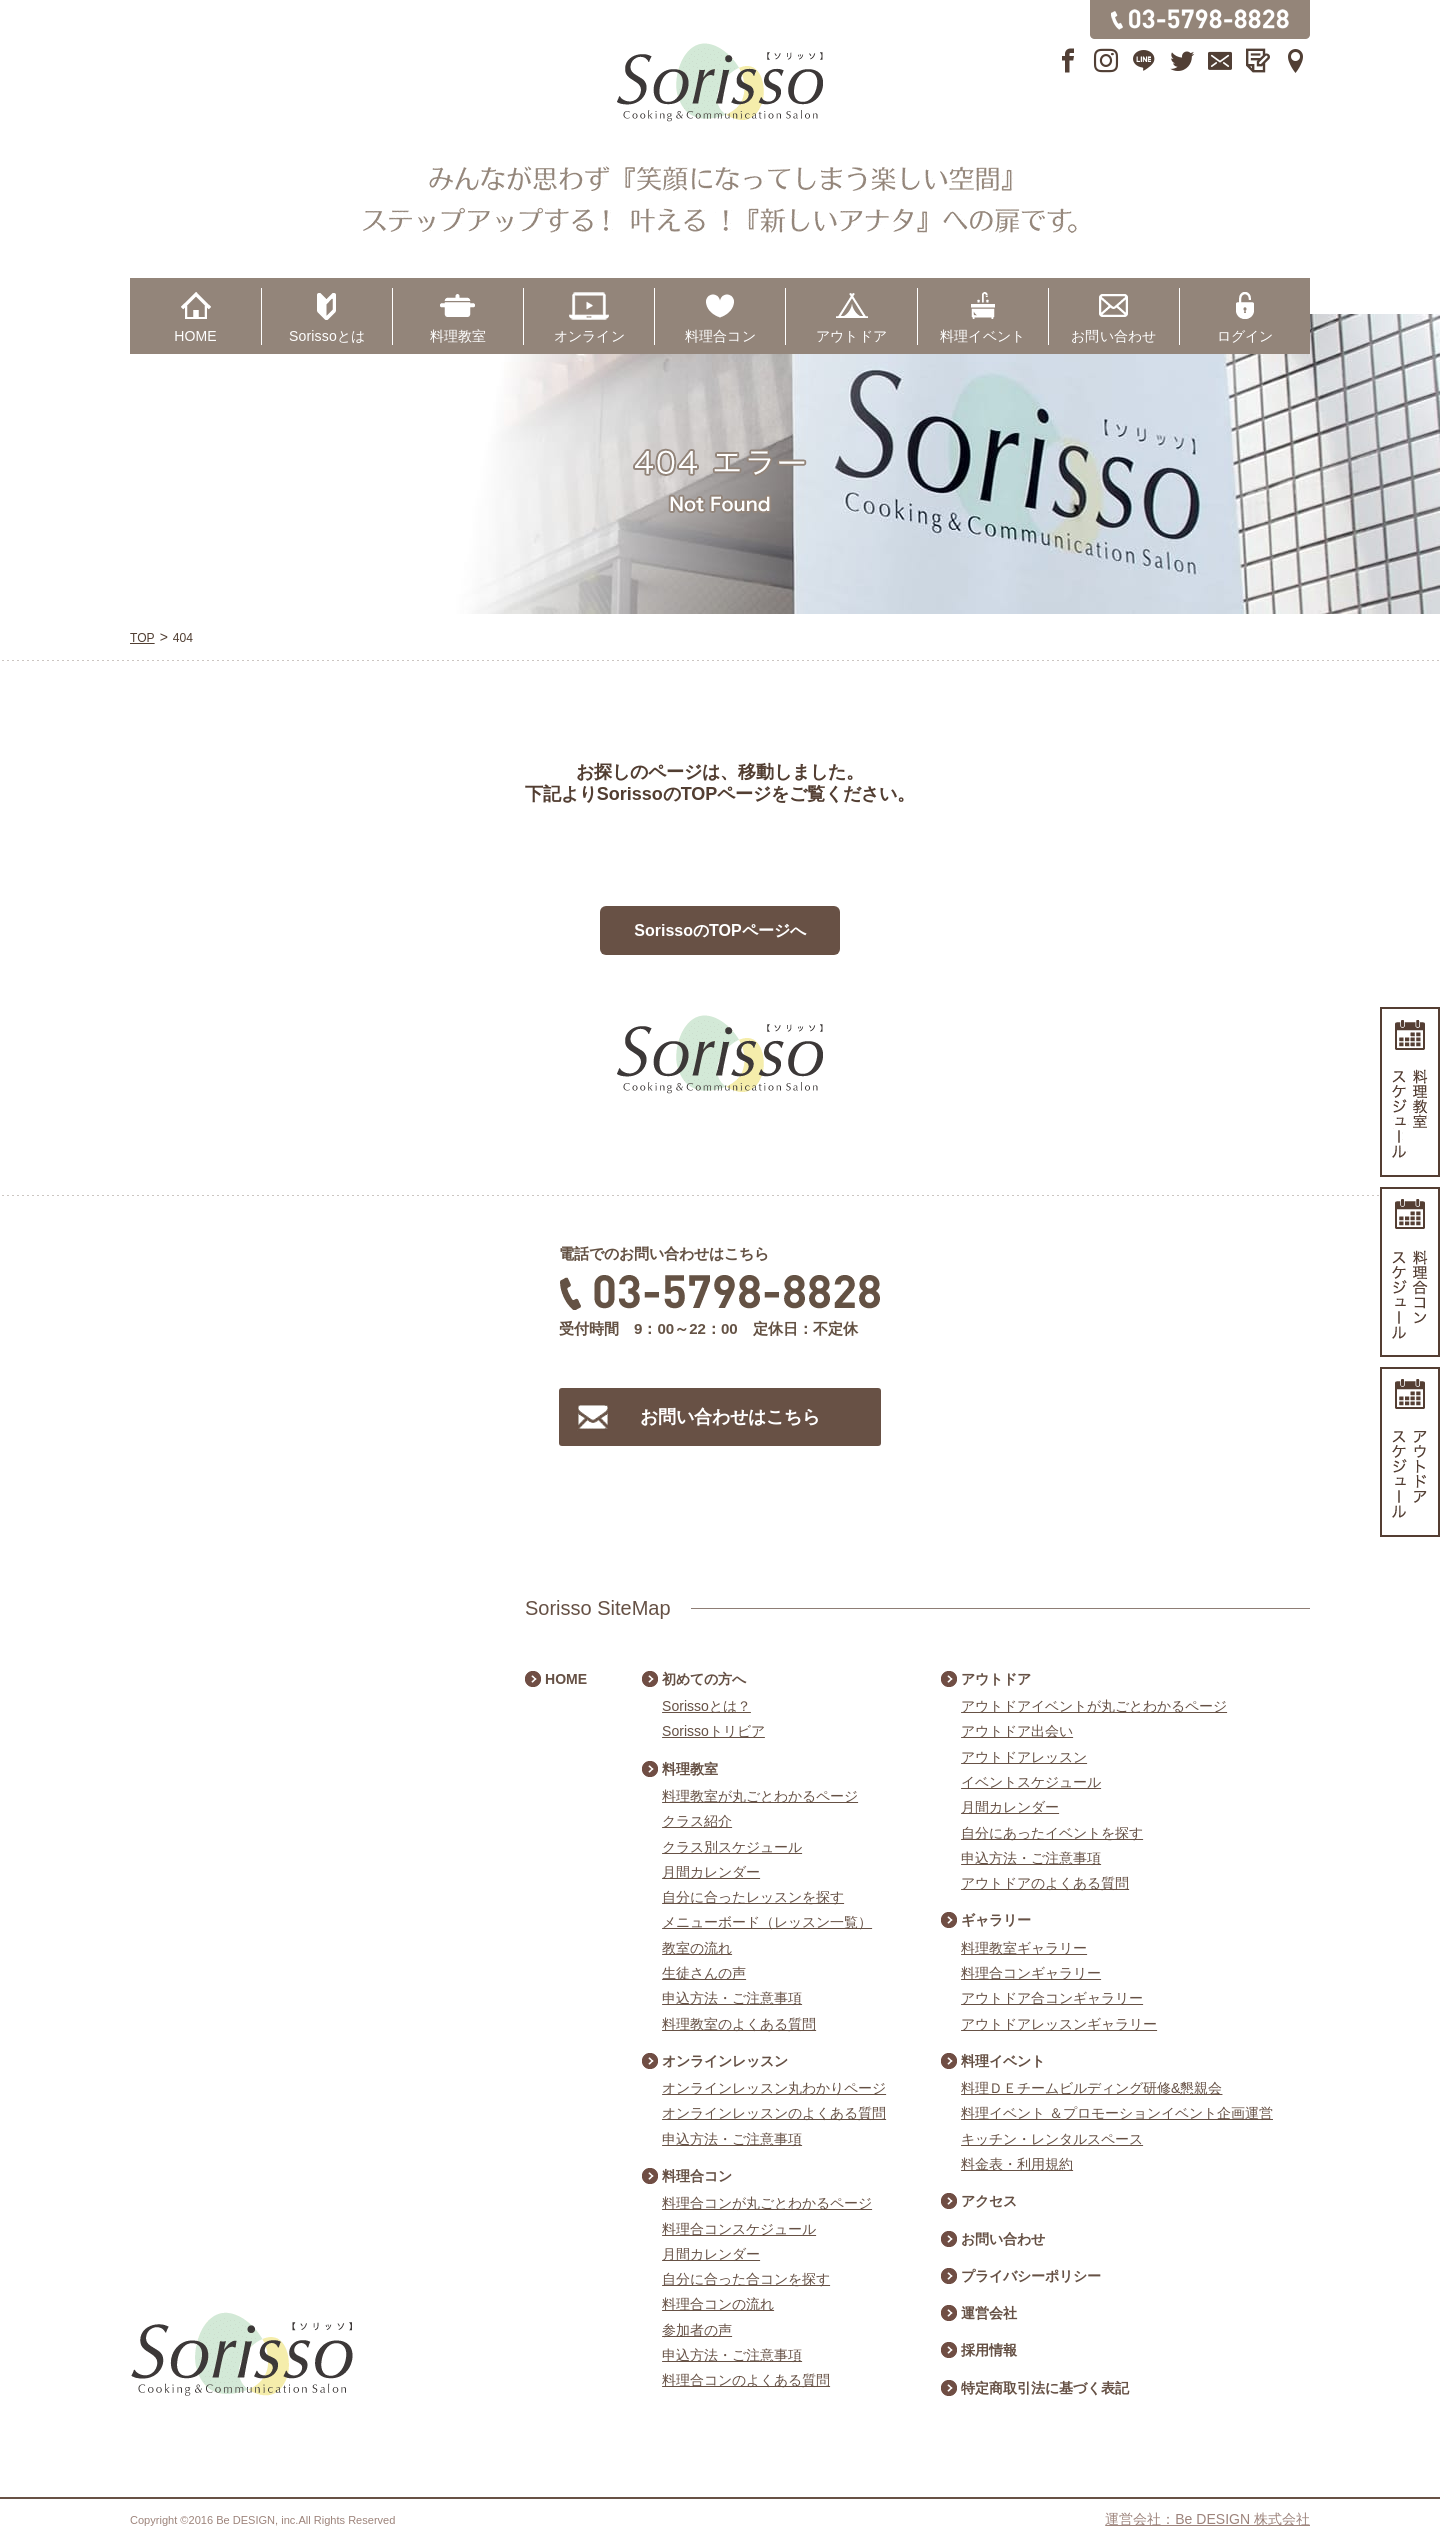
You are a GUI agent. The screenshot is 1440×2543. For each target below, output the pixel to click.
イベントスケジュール (1031, 1782)
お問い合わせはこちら (730, 1417)
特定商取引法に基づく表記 (1045, 2388)
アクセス (989, 2201)
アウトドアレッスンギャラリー (1059, 2024)
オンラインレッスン (725, 2061)
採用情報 (989, 2350)
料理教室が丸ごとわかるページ (760, 1796)
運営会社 (989, 2313)
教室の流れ (697, 1948)
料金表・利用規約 (1017, 2164)
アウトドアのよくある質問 (1045, 1883)
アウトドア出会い (1017, 1731)
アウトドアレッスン (1024, 1757)
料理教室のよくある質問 (739, 2024)
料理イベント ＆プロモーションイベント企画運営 (1117, 2113)
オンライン (589, 336)
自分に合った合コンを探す (746, 2279)
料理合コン (720, 336)
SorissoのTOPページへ (719, 930)
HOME (195, 336)
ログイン (1245, 336)
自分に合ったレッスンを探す (753, 1897)
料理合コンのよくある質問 (746, 2380)
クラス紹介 (697, 1821)
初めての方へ (704, 1679)
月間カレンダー (711, 1872)
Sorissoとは (327, 336)
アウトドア (851, 336)
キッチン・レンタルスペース (1052, 2139)
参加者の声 (697, 2330)
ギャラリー (996, 1920)
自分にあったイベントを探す (1052, 1833)
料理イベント (982, 336)
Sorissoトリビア (713, 1731)
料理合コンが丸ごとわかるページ (767, 2203)
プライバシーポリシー (1031, 2276)
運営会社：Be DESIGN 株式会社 (1207, 2519)
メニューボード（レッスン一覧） (767, 1922)
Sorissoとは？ (706, 1706)
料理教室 (458, 336)
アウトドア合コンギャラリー (1052, 1998)
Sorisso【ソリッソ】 (720, 83)
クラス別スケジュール (732, 1847)
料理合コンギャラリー (1031, 1973)
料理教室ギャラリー (1024, 1948)
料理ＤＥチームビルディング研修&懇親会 (1091, 2088)
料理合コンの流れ (718, 2304)
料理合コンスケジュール (739, 2229)
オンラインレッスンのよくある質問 (774, 2113)
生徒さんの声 (704, 1973)
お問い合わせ (1113, 336)
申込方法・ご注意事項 (732, 1998)
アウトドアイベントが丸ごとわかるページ (1094, 1706)
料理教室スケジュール (1410, 1092)
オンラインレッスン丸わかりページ (774, 2088)
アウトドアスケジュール (1410, 1452)
